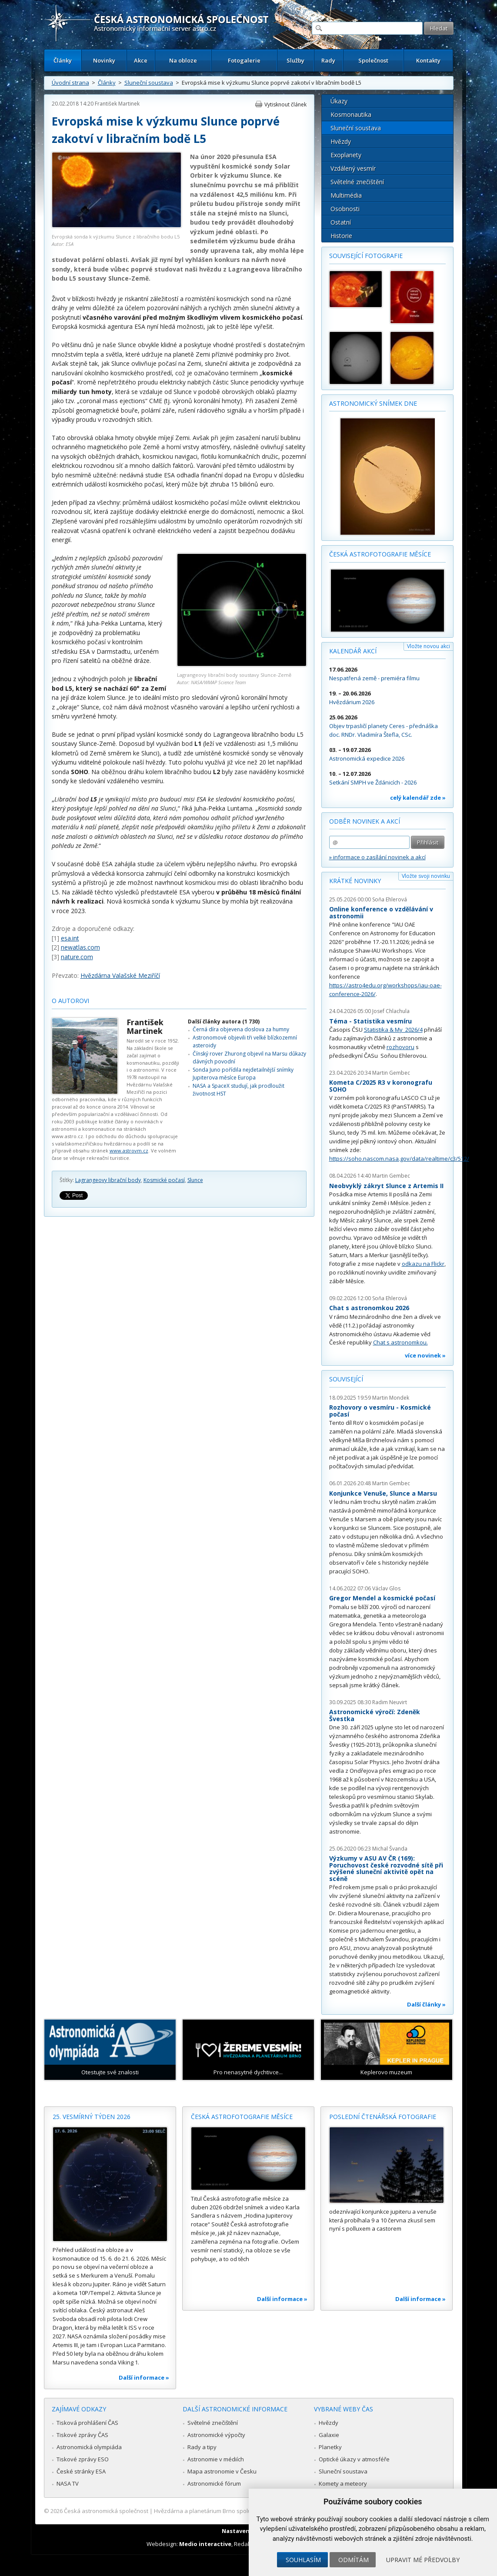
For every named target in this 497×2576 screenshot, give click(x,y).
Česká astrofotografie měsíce (380, 554)
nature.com (77, 957)
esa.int (70, 938)
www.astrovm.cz (129, 1150)
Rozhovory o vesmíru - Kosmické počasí (380, 1410)
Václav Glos (386, 1588)
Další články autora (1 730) (224, 1021)
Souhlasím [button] (303, 2560)
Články (62, 60)
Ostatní (340, 222)
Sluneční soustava (148, 82)
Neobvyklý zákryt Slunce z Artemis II (386, 1186)
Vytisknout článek (285, 104)
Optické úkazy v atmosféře (354, 2459)
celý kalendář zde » (418, 797)
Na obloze (183, 60)
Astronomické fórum (214, 2483)
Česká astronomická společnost (106, 2511)
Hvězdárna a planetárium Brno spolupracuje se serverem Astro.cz (241, 2511)
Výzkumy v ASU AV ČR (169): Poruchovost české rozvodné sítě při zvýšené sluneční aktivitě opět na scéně (386, 1868)
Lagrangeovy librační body (108, 1180)
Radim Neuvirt (389, 1702)
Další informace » (144, 2377)
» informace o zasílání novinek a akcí (377, 857)
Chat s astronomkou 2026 (369, 1308)
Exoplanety (345, 155)
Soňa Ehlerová (389, 899)
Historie (341, 236)
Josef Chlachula (391, 1011)
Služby (295, 60)
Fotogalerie (244, 60)
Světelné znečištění (357, 182)
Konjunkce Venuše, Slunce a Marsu (383, 1493)
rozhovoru (400, 1047)
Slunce (195, 1180)
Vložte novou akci (428, 646)
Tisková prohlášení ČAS (87, 2423)
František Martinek (117, 103)
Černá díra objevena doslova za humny (241, 1029)
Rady (328, 60)
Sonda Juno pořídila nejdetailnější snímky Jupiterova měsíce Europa (243, 1073)
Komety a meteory (343, 2483)
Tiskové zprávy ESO (83, 2459)
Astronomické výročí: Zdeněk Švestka (374, 1715)
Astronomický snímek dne (373, 403)
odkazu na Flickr (423, 1264)
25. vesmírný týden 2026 (91, 2116)
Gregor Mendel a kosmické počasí (382, 1598)
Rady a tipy (202, 2447)
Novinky (104, 60)
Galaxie (329, 2435)
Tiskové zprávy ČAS (82, 2435)
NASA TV (68, 2483)
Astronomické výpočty (216, 2435)
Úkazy (338, 101)
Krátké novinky (355, 881)
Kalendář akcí (353, 651)
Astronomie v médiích (215, 2459)
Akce (140, 60)
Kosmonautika (350, 114)
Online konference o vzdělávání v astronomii (381, 912)
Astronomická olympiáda (89, 2447)
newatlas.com (80, 947)
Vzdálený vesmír (353, 168)
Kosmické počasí (164, 1180)
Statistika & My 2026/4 (393, 1029)
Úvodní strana (70, 82)
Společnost (373, 60)
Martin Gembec (391, 1072)
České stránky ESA (81, 2471)
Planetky (330, 2447)
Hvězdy (340, 141)
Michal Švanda (389, 1848)
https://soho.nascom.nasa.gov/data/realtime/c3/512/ (399, 1158)
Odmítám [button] (353, 2560)
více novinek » (425, 1355)
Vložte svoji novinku (426, 876)
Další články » (426, 2004)
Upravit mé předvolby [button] (423, 2560)
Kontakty (428, 60)
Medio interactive (205, 2544)
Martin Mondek (390, 1397)
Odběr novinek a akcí (364, 821)
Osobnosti (345, 209)
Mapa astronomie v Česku (222, 2471)
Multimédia (346, 195)
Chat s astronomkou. (400, 1342)
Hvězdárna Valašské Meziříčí (120, 975)
